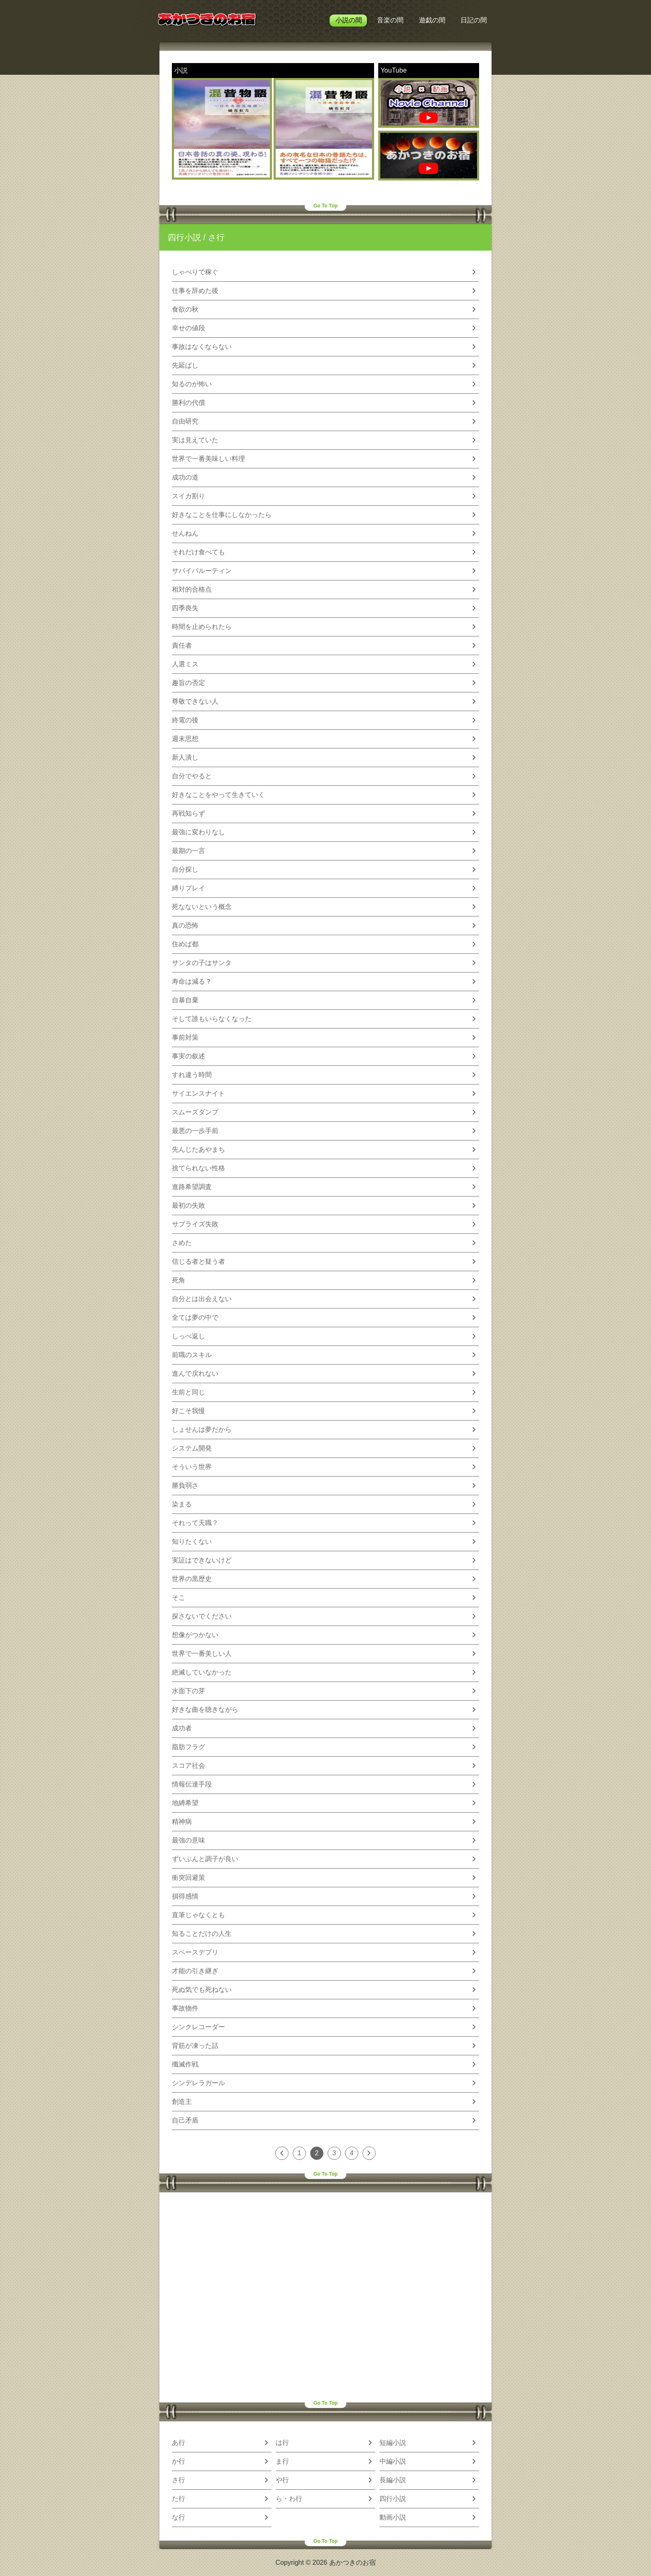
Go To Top (325, 206)
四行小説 (184, 237)
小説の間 (348, 20)
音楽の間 (390, 20)
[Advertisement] (325, 2297)
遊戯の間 (432, 20)
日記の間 (473, 20)
